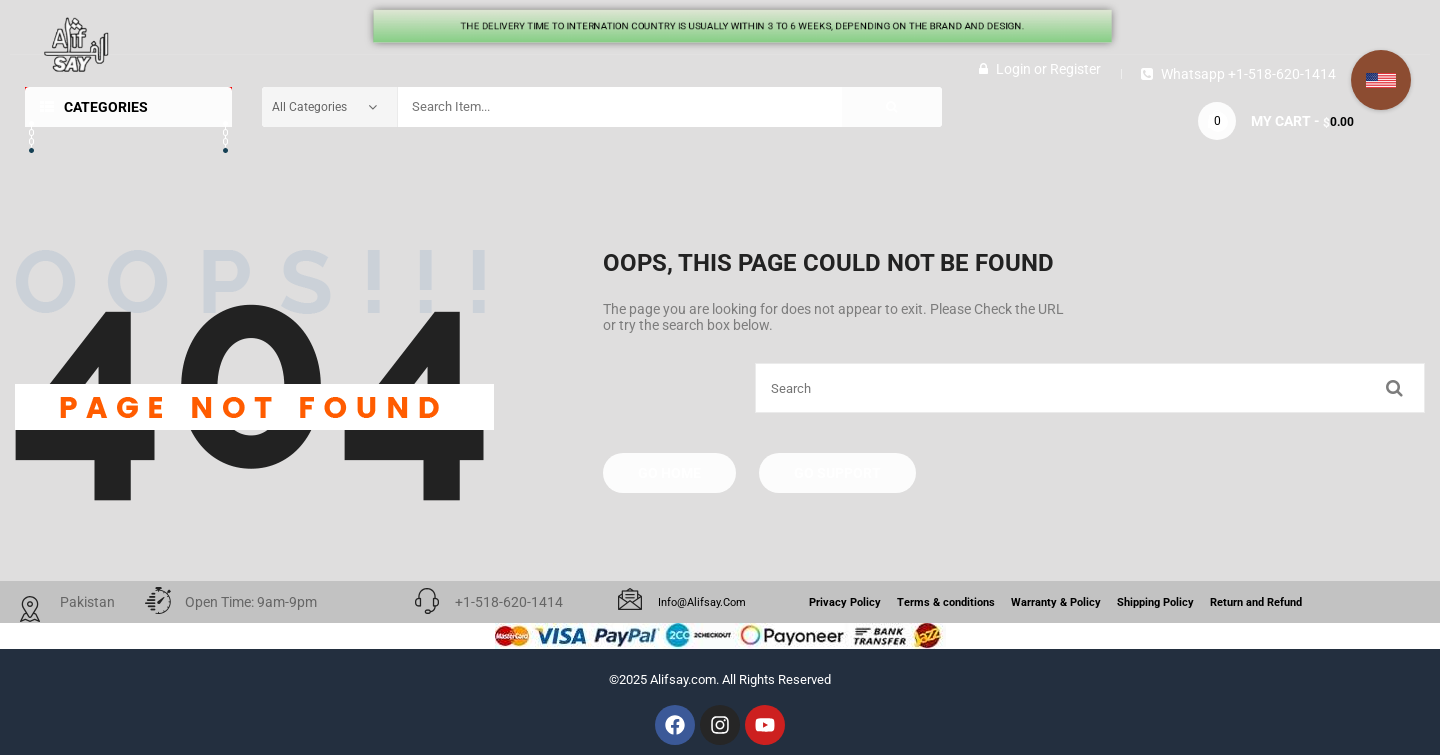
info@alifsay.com (702, 602)
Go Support (837, 473)
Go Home (669, 473)
